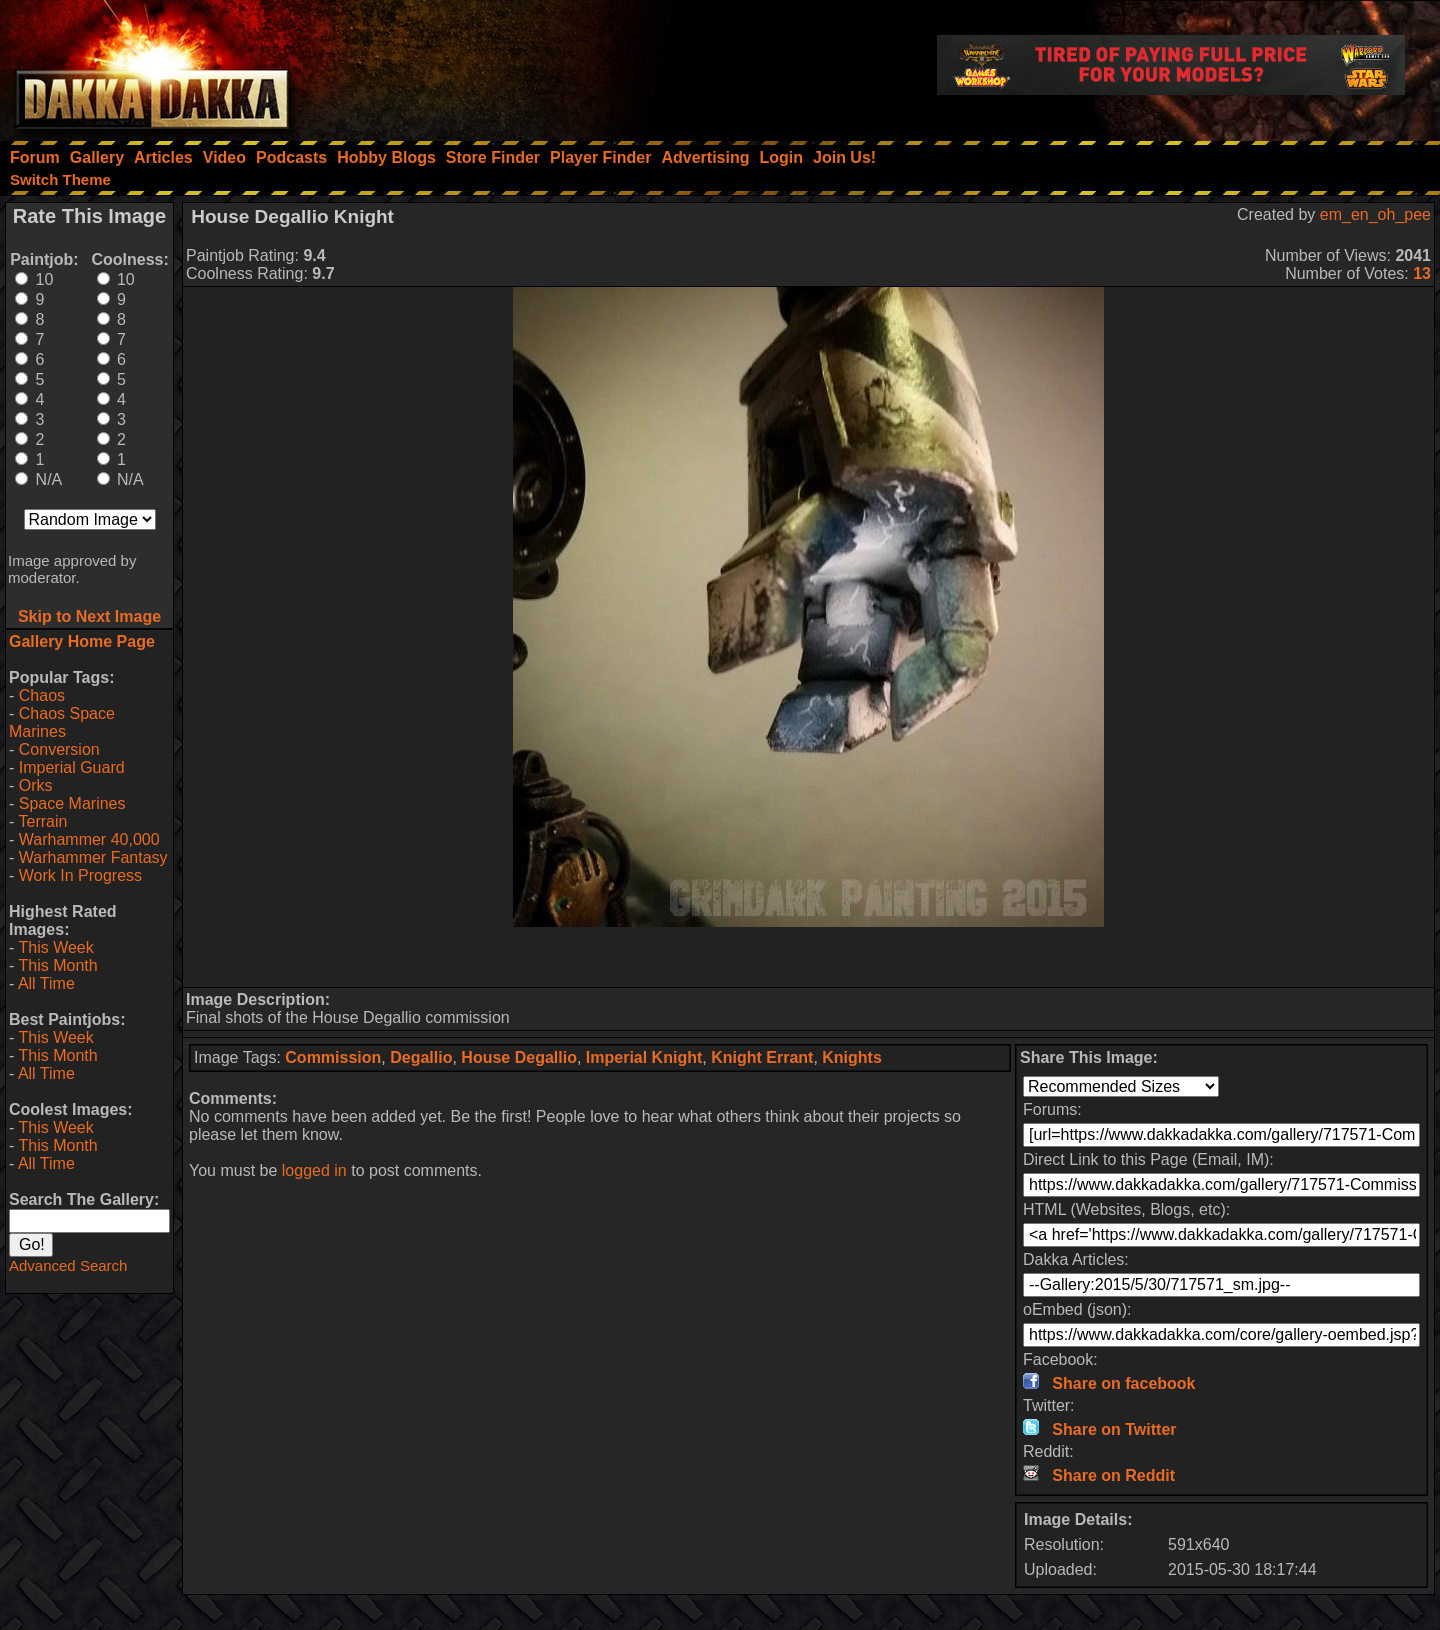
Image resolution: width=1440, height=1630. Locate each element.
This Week (55, 947)
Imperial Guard (72, 767)
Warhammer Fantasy (93, 857)
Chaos (42, 695)
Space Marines (72, 803)
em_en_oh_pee (1375, 214)
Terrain (42, 821)
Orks (36, 785)
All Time (46, 983)
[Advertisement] (809, 957)
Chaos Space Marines (62, 722)
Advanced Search (68, 1265)
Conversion (59, 749)
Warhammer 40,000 (89, 839)
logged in (314, 1170)
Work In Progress (80, 875)
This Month (57, 965)
